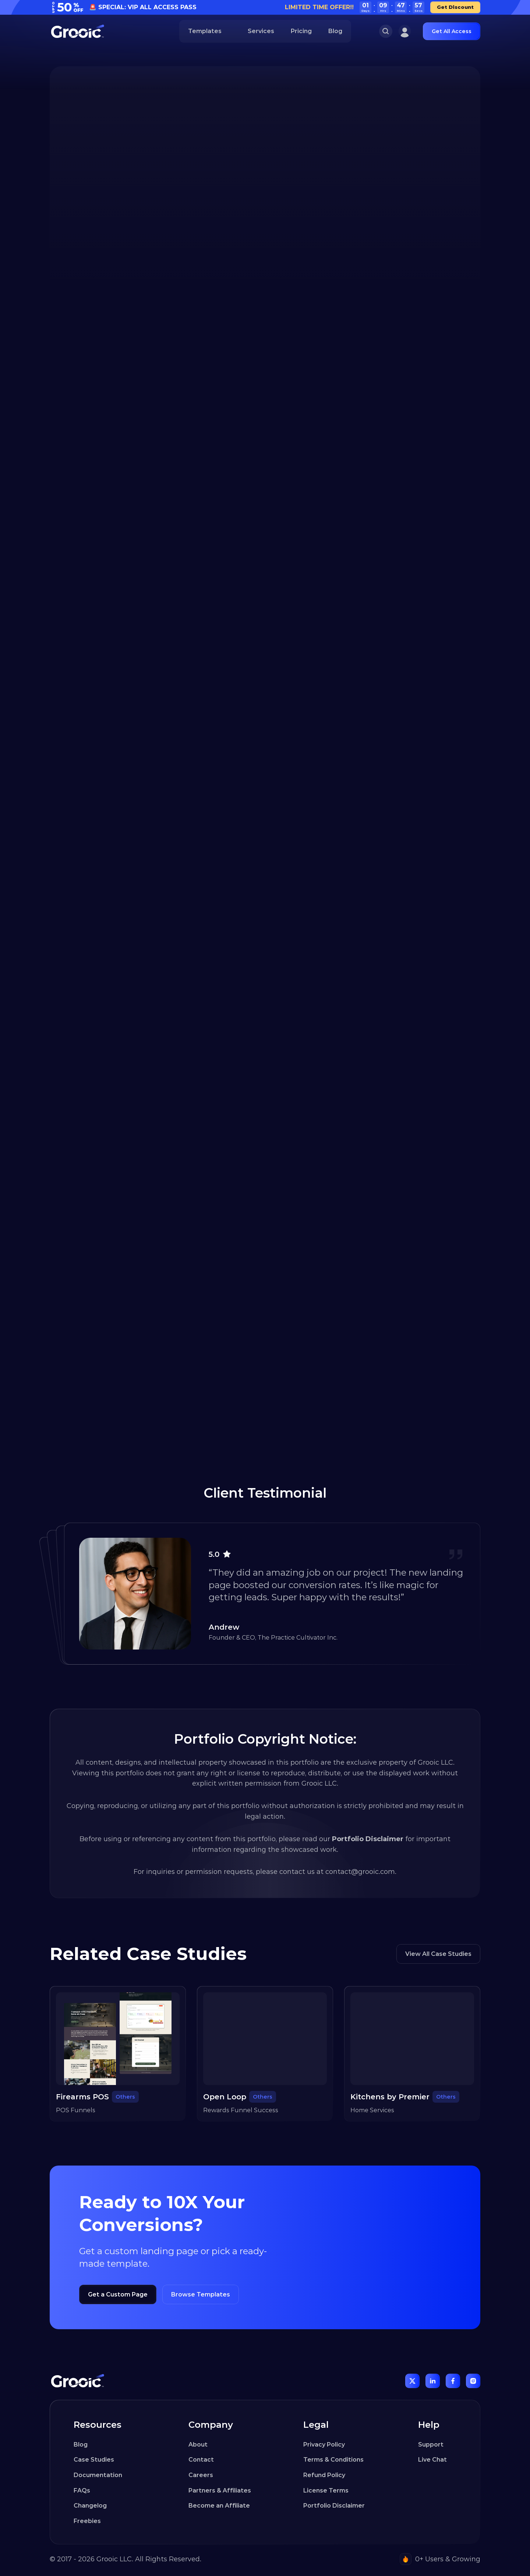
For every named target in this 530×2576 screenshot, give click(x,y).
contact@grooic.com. (360, 1872)
